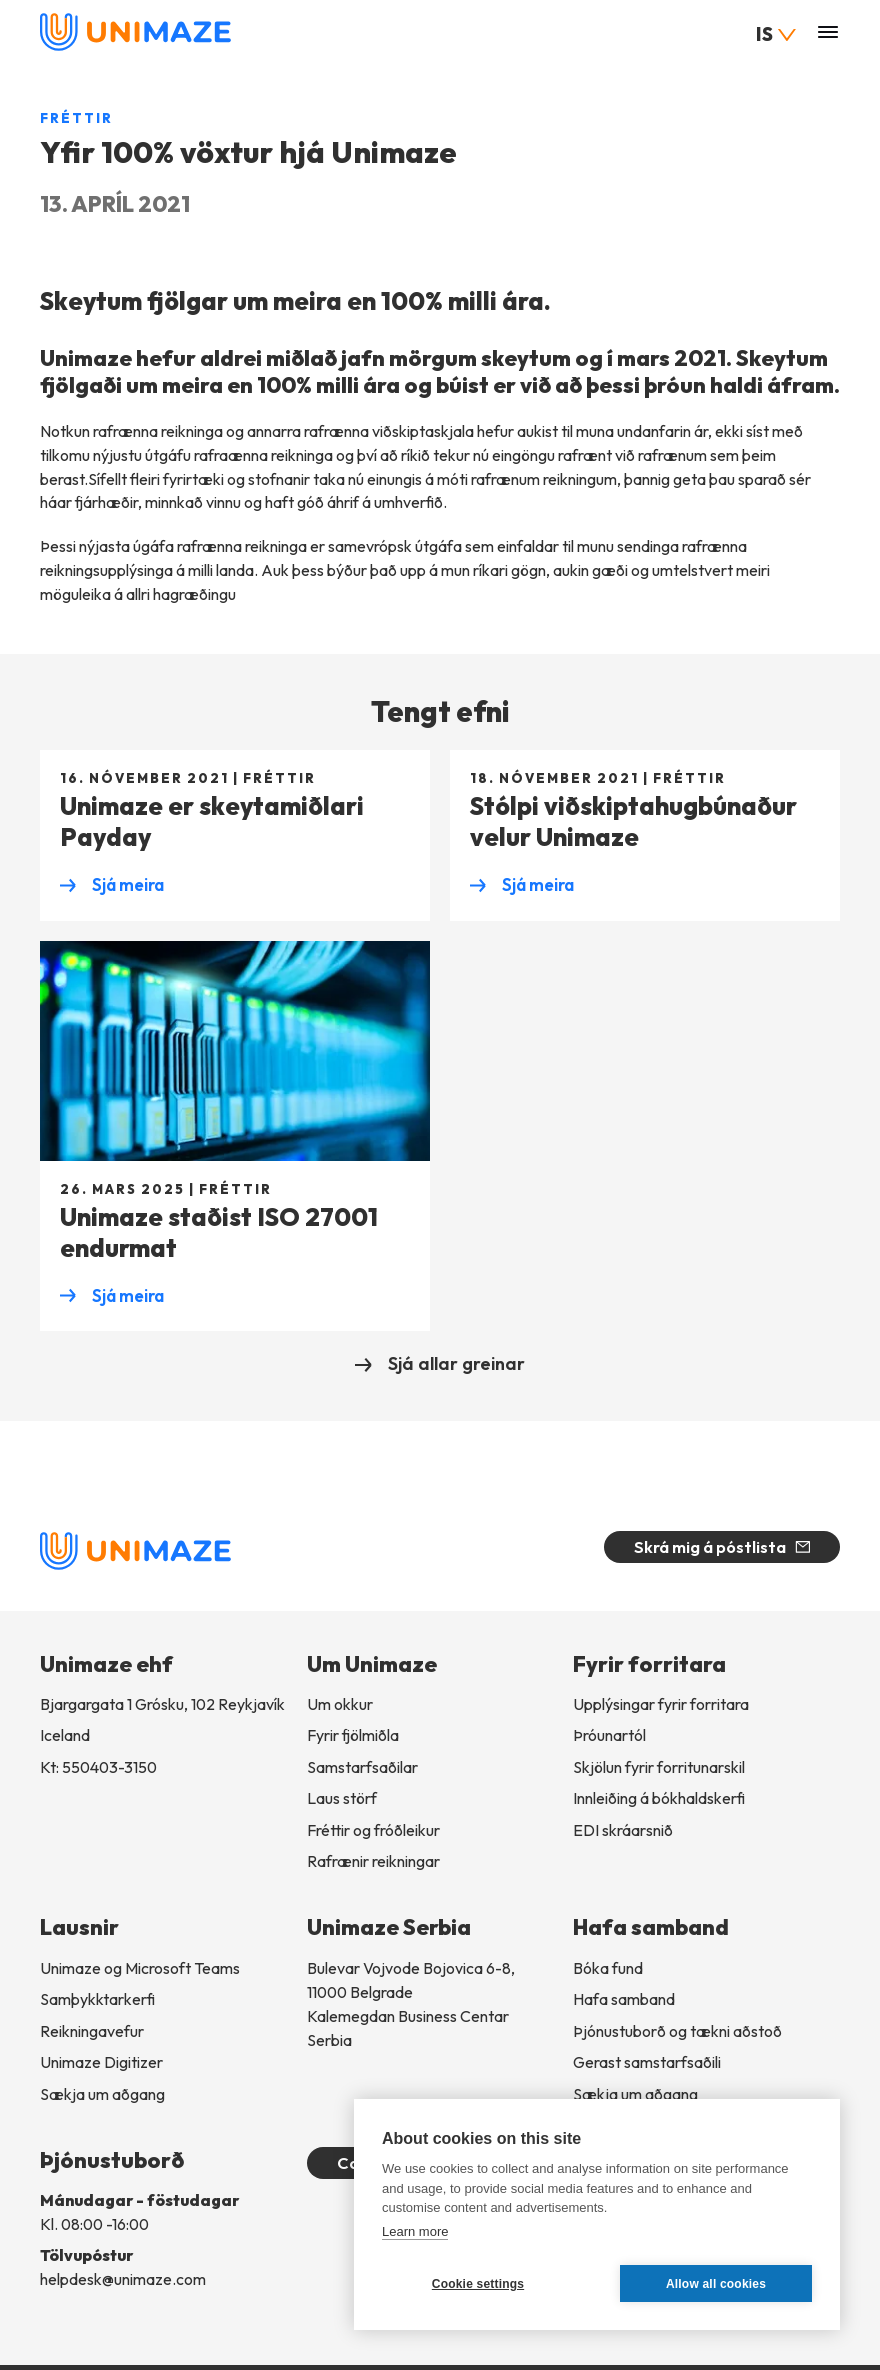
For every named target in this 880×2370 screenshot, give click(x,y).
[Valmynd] (828, 34)
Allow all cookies (716, 2284)
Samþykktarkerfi (97, 1999)
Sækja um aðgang (102, 2094)
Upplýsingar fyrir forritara (661, 1704)
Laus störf (342, 1799)
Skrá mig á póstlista (722, 1547)
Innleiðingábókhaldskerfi (659, 1799)
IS (776, 34)
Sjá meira (112, 885)
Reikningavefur (92, 2031)
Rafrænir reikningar (373, 1862)
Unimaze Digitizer (101, 2062)
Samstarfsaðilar (362, 1767)
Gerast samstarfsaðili (647, 2062)
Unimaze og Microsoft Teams (140, 1968)
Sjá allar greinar (440, 1363)
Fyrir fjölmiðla (353, 1736)
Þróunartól (609, 1736)
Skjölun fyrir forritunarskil (659, 1767)
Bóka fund (608, 1968)
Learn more (415, 2231)
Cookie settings (478, 2284)
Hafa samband (624, 1999)
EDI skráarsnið (623, 1830)
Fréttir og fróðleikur (373, 1830)
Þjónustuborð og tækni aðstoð (677, 2031)
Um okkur (340, 1704)
